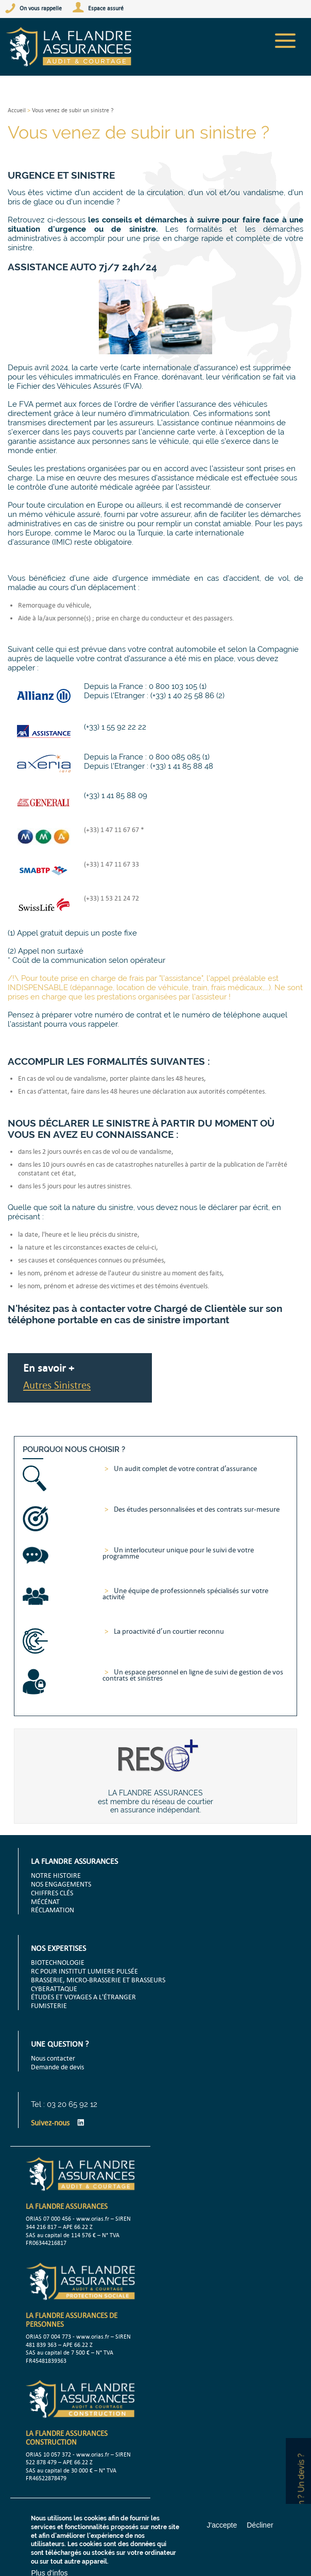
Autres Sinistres (57, 1384)
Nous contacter (53, 2058)
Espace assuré (106, 8)
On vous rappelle (41, 8)
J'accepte (222, 2525)
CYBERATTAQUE (54, 1988)
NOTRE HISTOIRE (56, 1875)
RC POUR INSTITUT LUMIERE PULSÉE (84, 1971)
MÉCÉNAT (45, 1901)
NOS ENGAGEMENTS (61, 1884)
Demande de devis (57, 2067)
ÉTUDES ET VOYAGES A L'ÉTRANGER (83, 1997)
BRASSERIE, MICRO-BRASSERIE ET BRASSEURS (98, 1980)
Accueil (17, 110)
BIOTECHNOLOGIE (57, 1962)
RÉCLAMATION (52, 1910)
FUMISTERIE (49, 2005)
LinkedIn (80, 2122)
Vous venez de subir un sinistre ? (73, 110)
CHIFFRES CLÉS (52, 1893)
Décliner (260, 2525)
